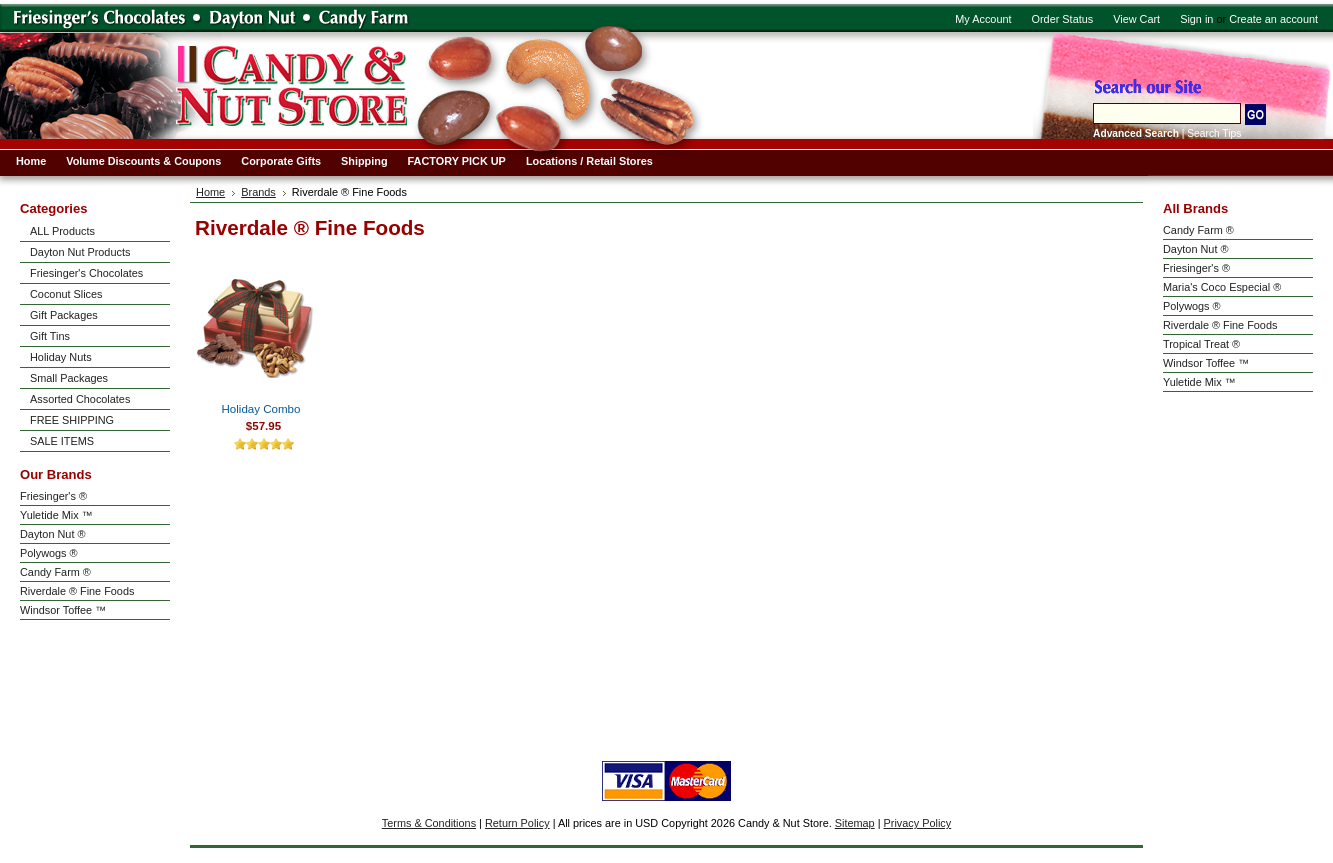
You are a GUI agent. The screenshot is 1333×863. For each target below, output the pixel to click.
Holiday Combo (261, 409)
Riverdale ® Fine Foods (77, 591)
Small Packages (69, 378)
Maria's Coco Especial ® (1222, 287)
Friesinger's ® (53, 496)
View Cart (1136, 19)
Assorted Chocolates (80, 399)
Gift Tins (50, 336)
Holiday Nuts (61, 357)
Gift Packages (64, 315)
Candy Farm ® (55, 572)
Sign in (1196, 19)
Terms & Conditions (429, 823)
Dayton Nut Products (80, 252)
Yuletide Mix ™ (56, 515)
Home (210, 192)
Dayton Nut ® (52, 534)
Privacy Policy (918, 823)
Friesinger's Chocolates (86, 273)
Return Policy (517, 823)
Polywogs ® (49, 553)
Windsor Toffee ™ (63, 610)
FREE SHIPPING (72, 420)
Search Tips (1214, 133)
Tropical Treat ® (1201, 344)
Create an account (1273, 19)
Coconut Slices (66, 294)
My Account (983, 19)
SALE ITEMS (62, 441)
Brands (258, 192)
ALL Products (62, 231)
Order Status (1063, 19)
